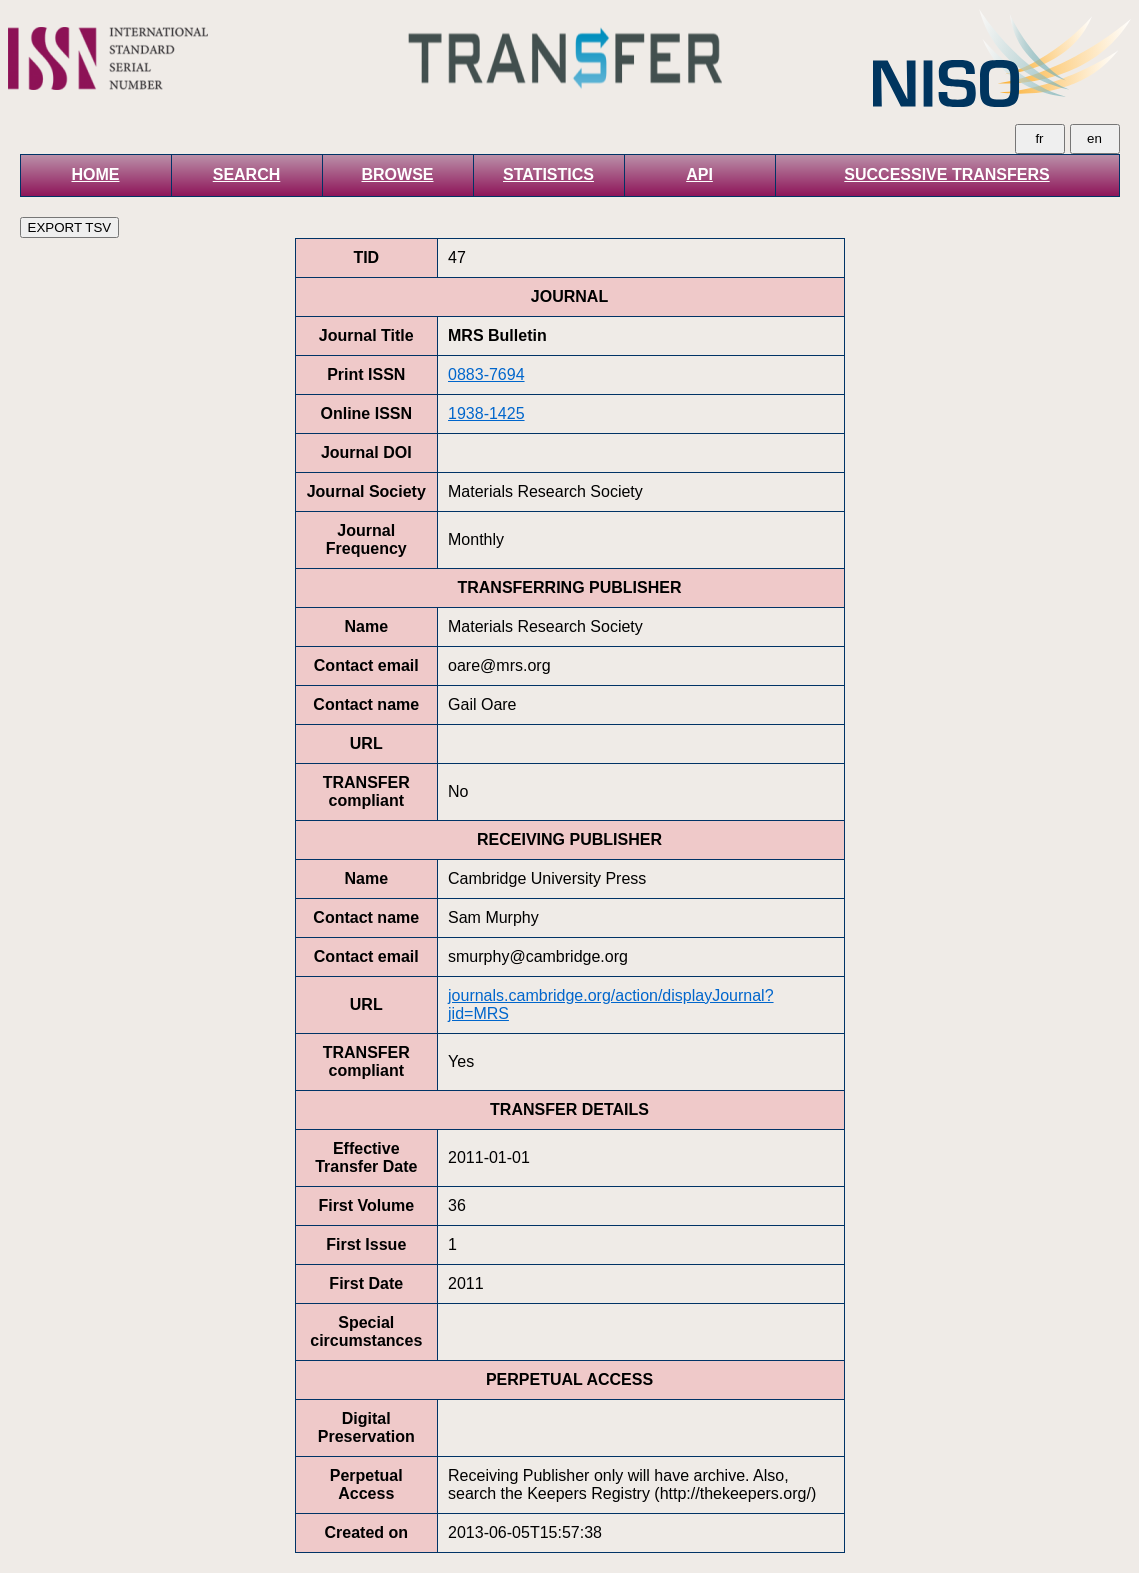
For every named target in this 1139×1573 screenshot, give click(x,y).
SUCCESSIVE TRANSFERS (946, 174)
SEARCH (247, 174)
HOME (96, 174)
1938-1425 (486, 413)
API (699, 174)
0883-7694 (486, 374)
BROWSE (398, 174)
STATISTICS (548, 174)
